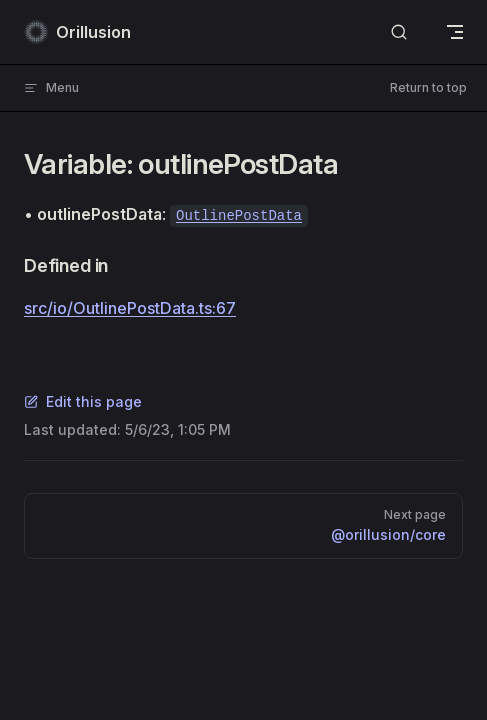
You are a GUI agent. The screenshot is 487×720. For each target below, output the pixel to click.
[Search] (399, 32)
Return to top (428, 87)
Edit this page (83, 401)
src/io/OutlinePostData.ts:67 (130, 308)
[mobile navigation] (455, 32)
